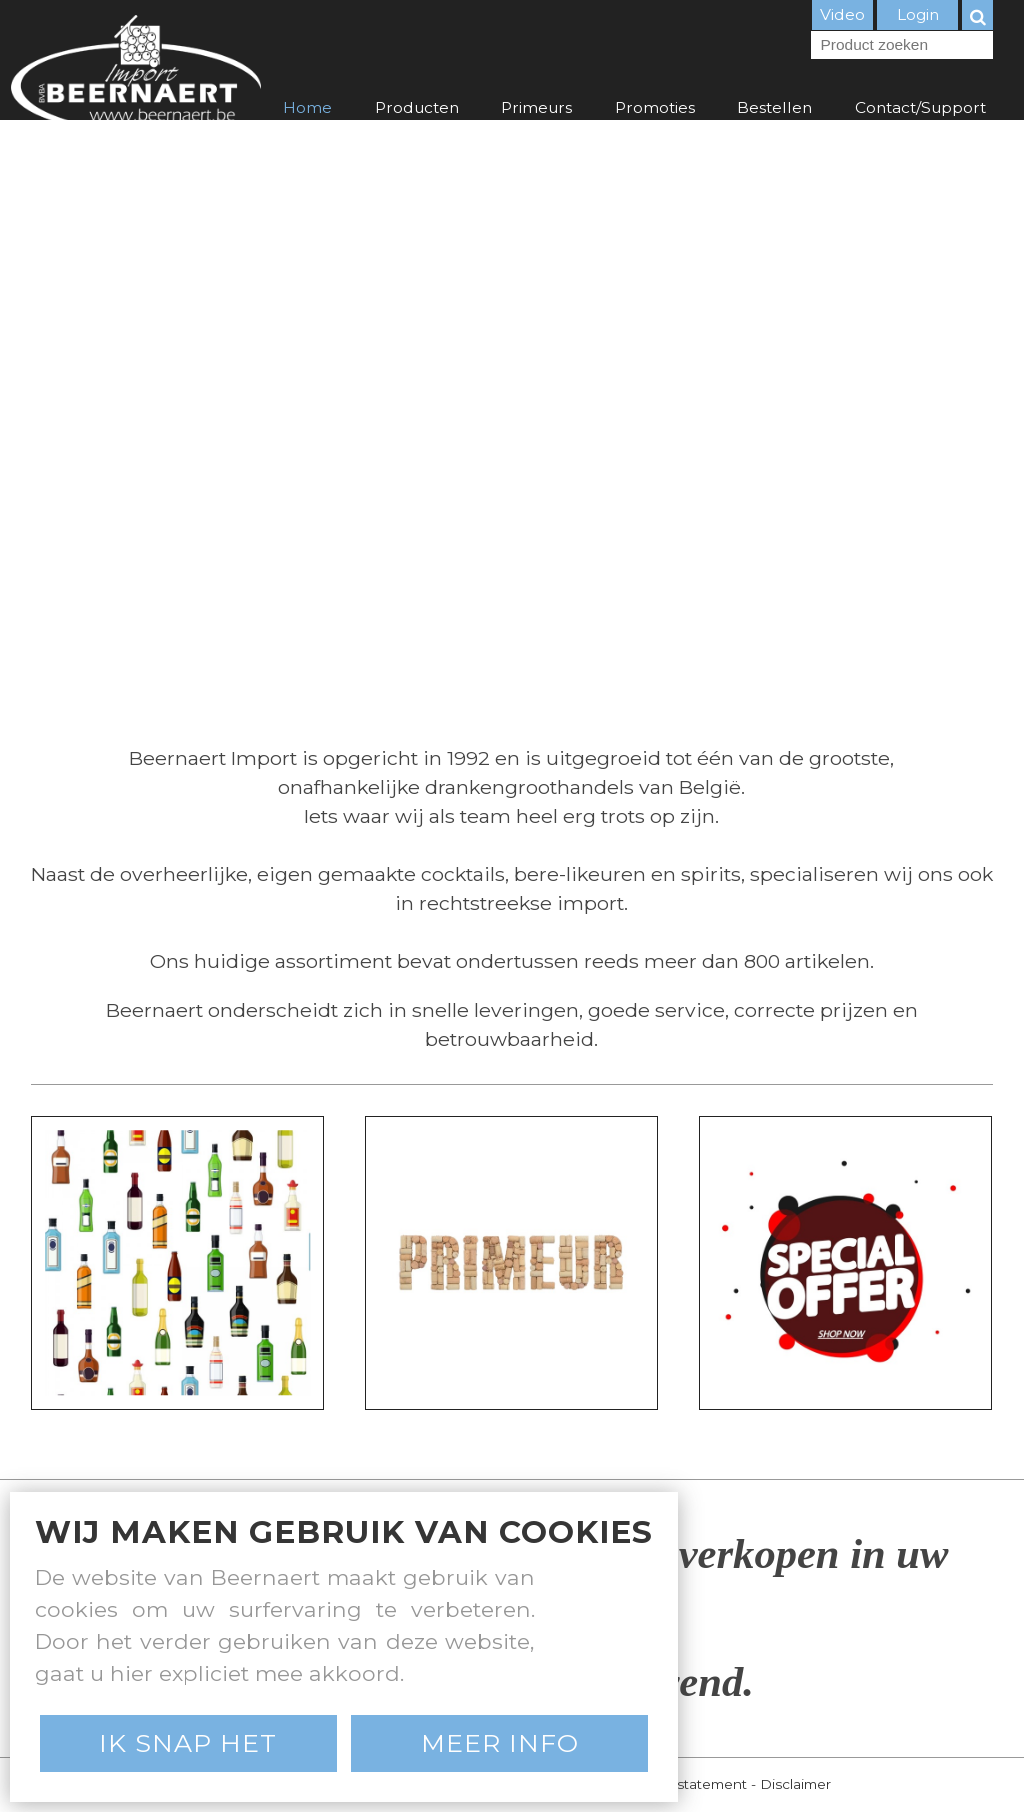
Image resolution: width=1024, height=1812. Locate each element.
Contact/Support (920, 107)
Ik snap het (188, 1743)
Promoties (655, 107)
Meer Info (500, 1743)
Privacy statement (686, 1784)
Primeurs (536, 107)
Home (307, 107)
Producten (417, 107)
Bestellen (774, 107)
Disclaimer (795, 1784)
